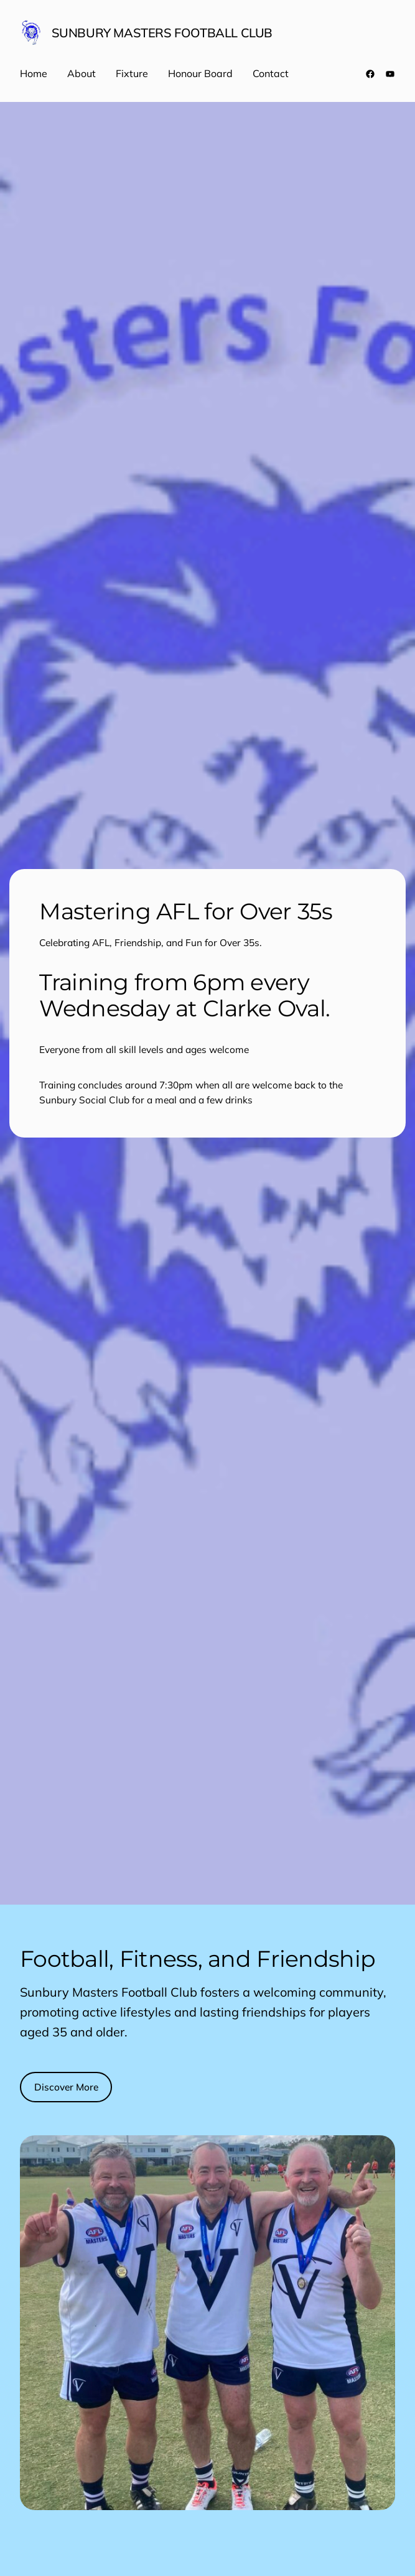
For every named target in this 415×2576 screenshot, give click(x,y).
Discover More (66, 2087)
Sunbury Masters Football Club (162, 32)
